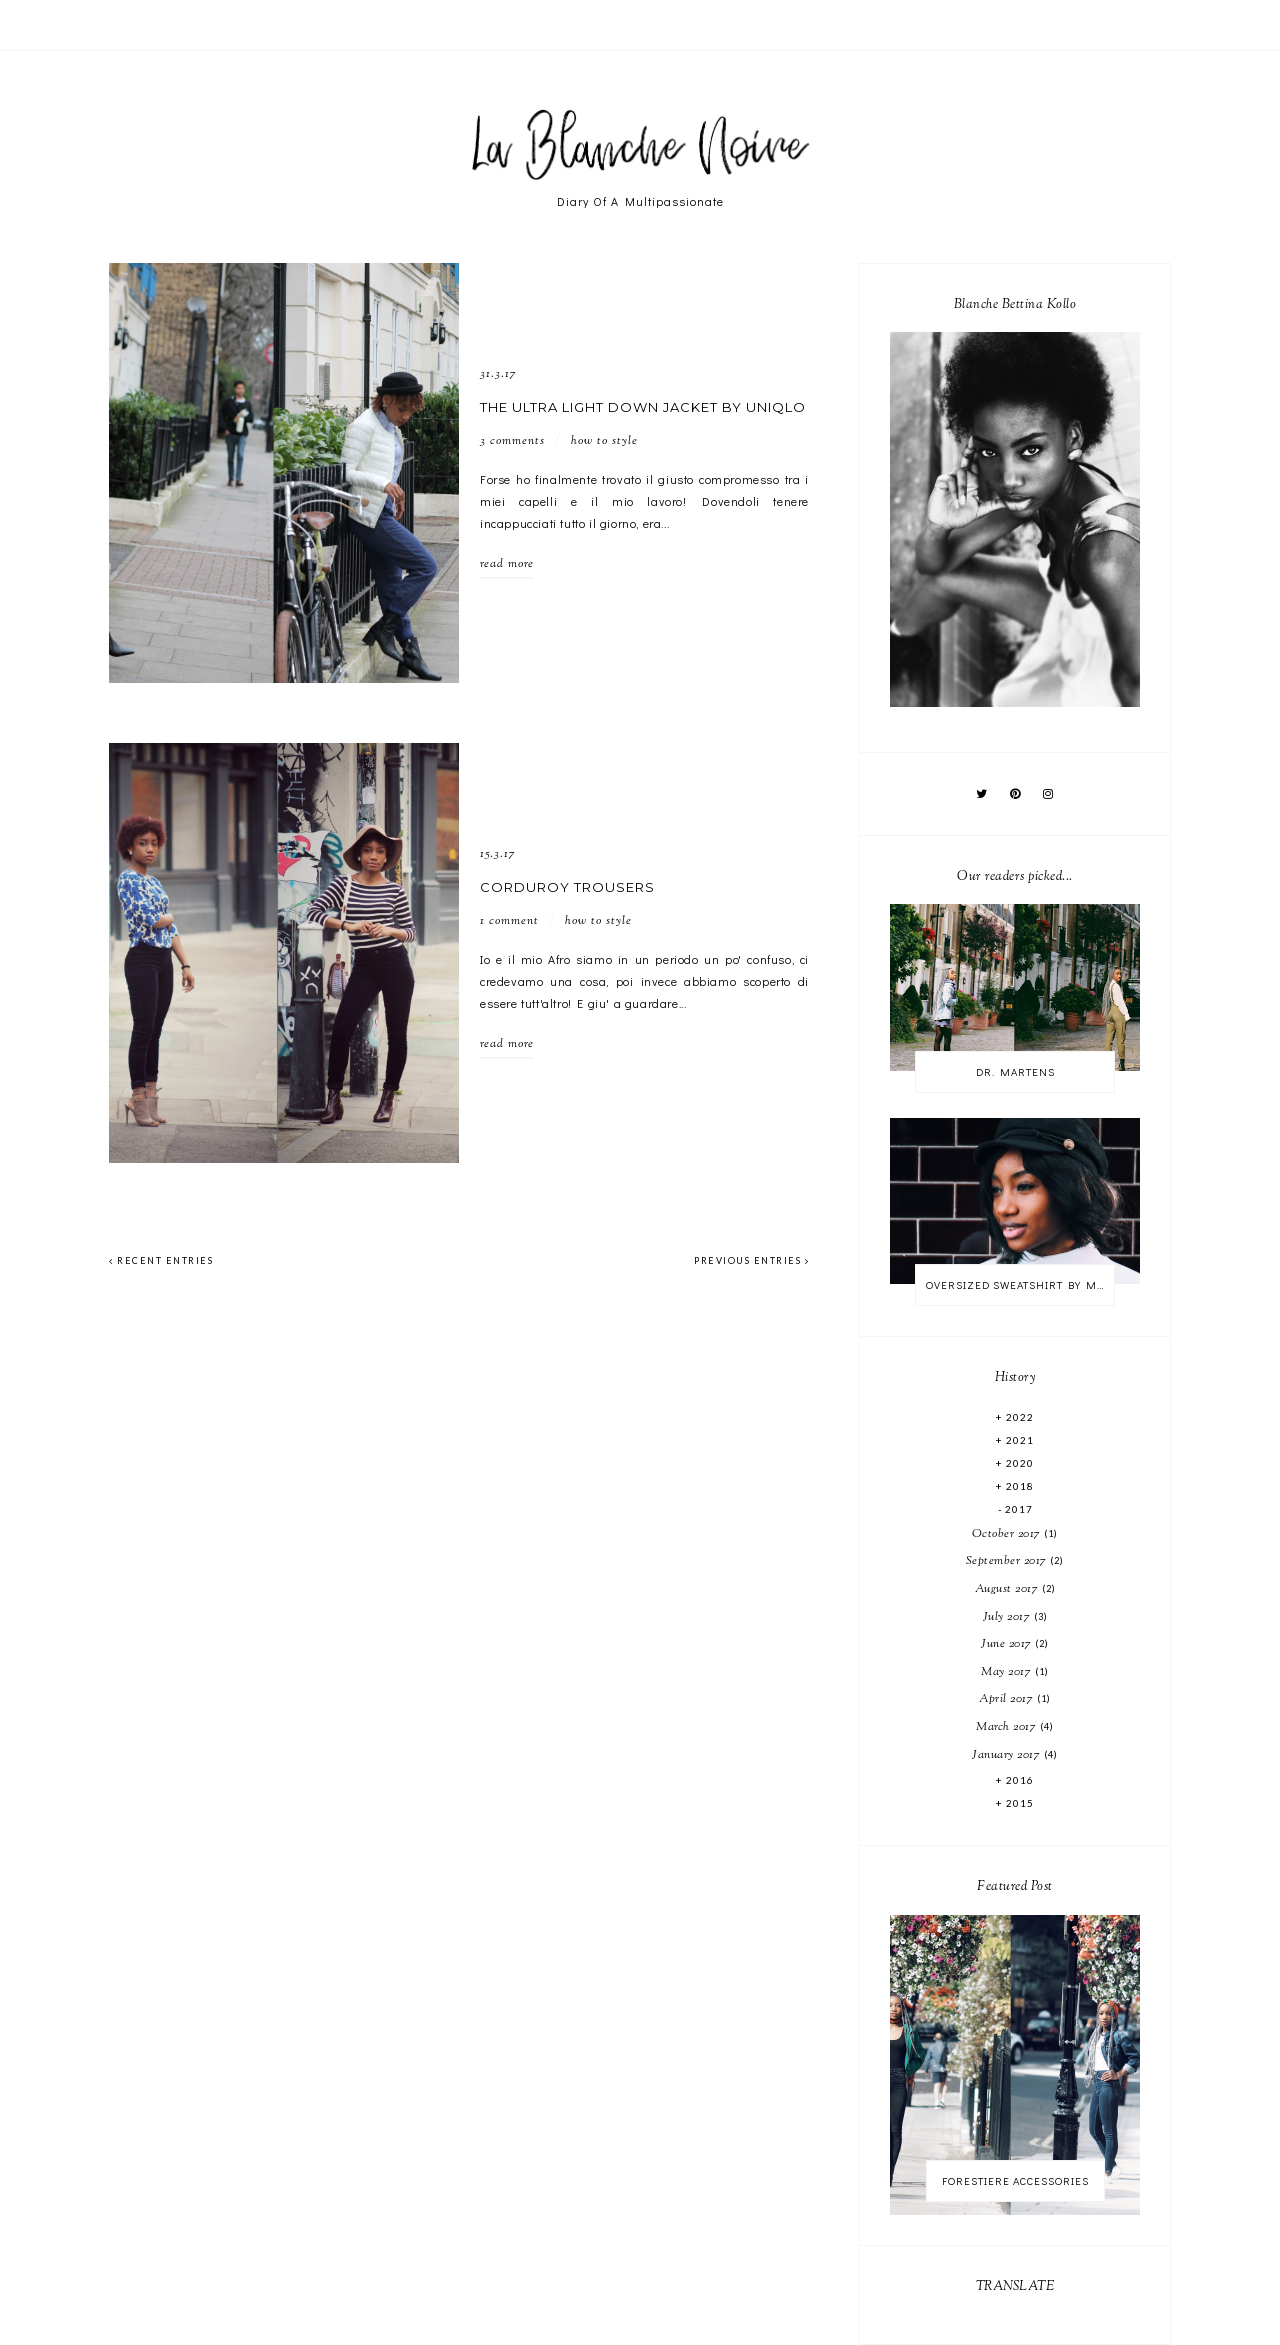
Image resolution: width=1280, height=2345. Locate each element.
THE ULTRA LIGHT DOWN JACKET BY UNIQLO (643, 407)
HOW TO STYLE (604, 441)
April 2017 (1008, 1699)
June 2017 (1008, 1644)
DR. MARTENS (1015, 1071)
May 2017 (1008, 1672)
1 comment (509, 921)
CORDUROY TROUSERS (567, 887)
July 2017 (1008, 1617)
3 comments (512, 441)
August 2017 (1008, 1589)
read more (507, 564)
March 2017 (1008, 1727)
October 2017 (1008, 1534)
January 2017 (1008, 1755)
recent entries (161, 1260)
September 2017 (1008, 1561)
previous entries (751, 1260)
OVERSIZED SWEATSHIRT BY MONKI (1020, 1284)
